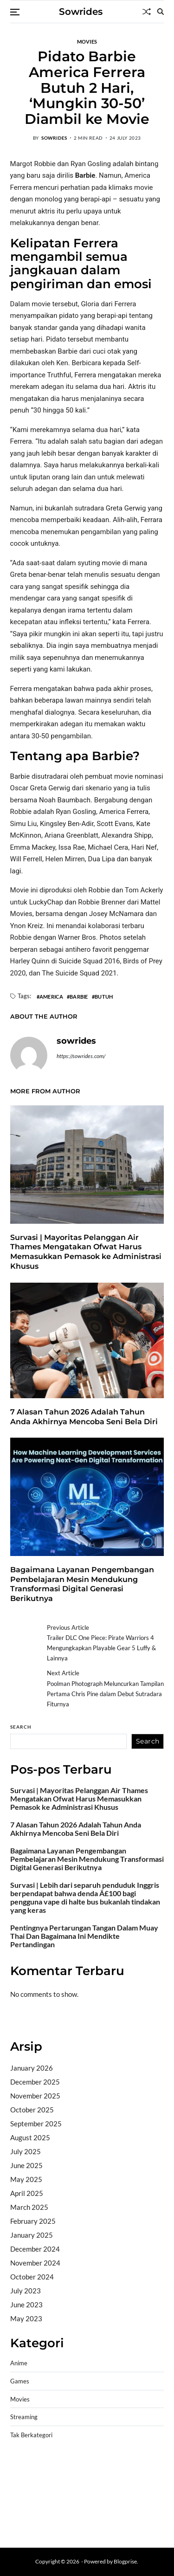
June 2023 (26, 2304)
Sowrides (81, 11)
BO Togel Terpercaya (89, 2467)
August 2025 (30, 2137)
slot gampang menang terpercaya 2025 (88, 2491)
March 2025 (29, 2207)
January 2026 (31, 2068)
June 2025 (26, 2165)
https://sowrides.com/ (81, 1055)
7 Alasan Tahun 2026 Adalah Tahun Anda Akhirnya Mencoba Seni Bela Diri (75, 1829)
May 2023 (26, 2318)
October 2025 (32, 2109)
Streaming (24, 2417)
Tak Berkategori (31, 2435)
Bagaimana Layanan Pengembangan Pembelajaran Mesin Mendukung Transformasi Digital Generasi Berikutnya (82, 1584)
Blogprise (125, 2561)
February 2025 (33, 2221)
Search (21, 1727)
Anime (18, 2363)
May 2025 (26, 2179)
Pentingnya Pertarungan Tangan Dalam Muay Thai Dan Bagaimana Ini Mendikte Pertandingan (84, 1936)
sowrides (54, 138)
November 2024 (35, 2263)
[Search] (160, 11)
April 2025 (26, 2193)
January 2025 (31, 2235)
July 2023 (25, 2290)
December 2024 (35, 2249)
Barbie (79, 996)
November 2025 (35, 2096)
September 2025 (36, 2123)
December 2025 (35, 2082)
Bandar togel (30, 2020)
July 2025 (25, 2151)
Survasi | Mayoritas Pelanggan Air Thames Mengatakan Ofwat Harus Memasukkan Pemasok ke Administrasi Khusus (85, 1252)
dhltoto (21, 2467)
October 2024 (32, 2277)
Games (19, 2381)
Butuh (104, 996)
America (51, 996)
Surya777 (25, 2527)
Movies (87, 41)
